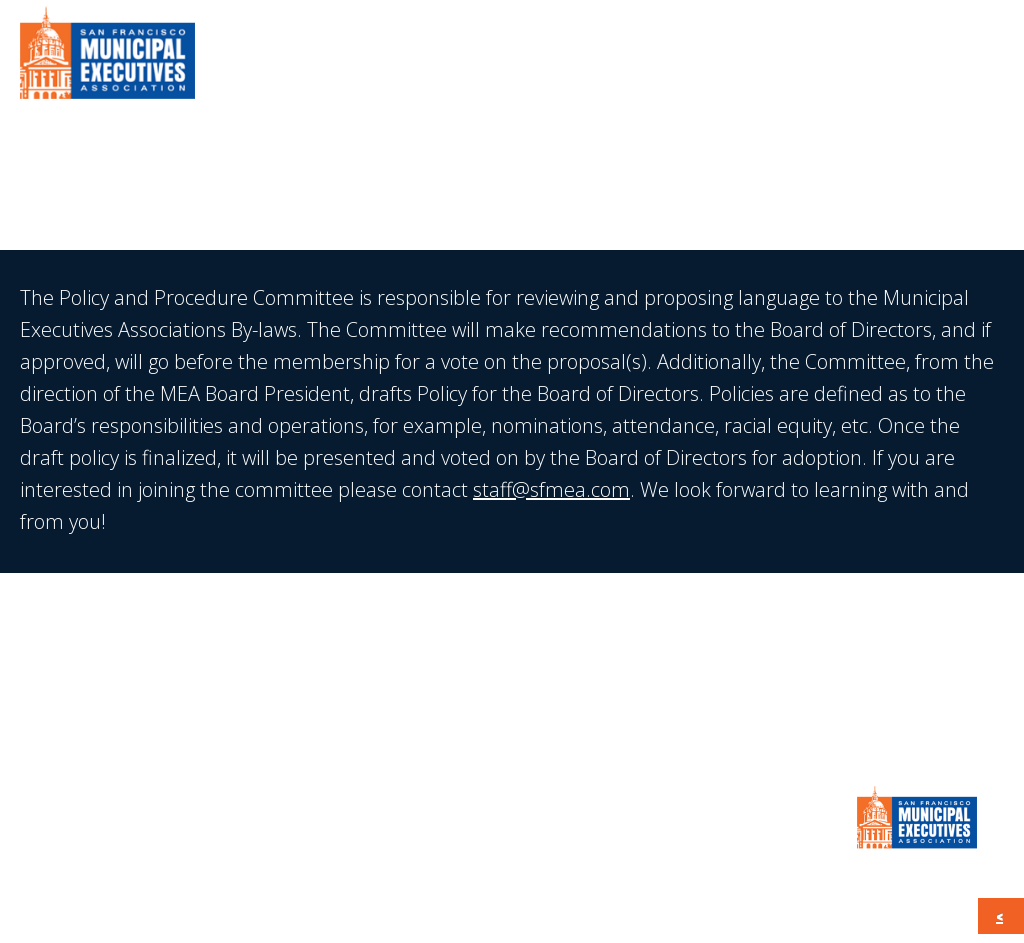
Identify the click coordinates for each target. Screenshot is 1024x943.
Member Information (593, 59)
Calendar (834, 59)
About (443, 59)
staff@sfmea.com (551, 489)
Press (739, 59)
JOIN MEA (512, 671)
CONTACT (944, 59)
